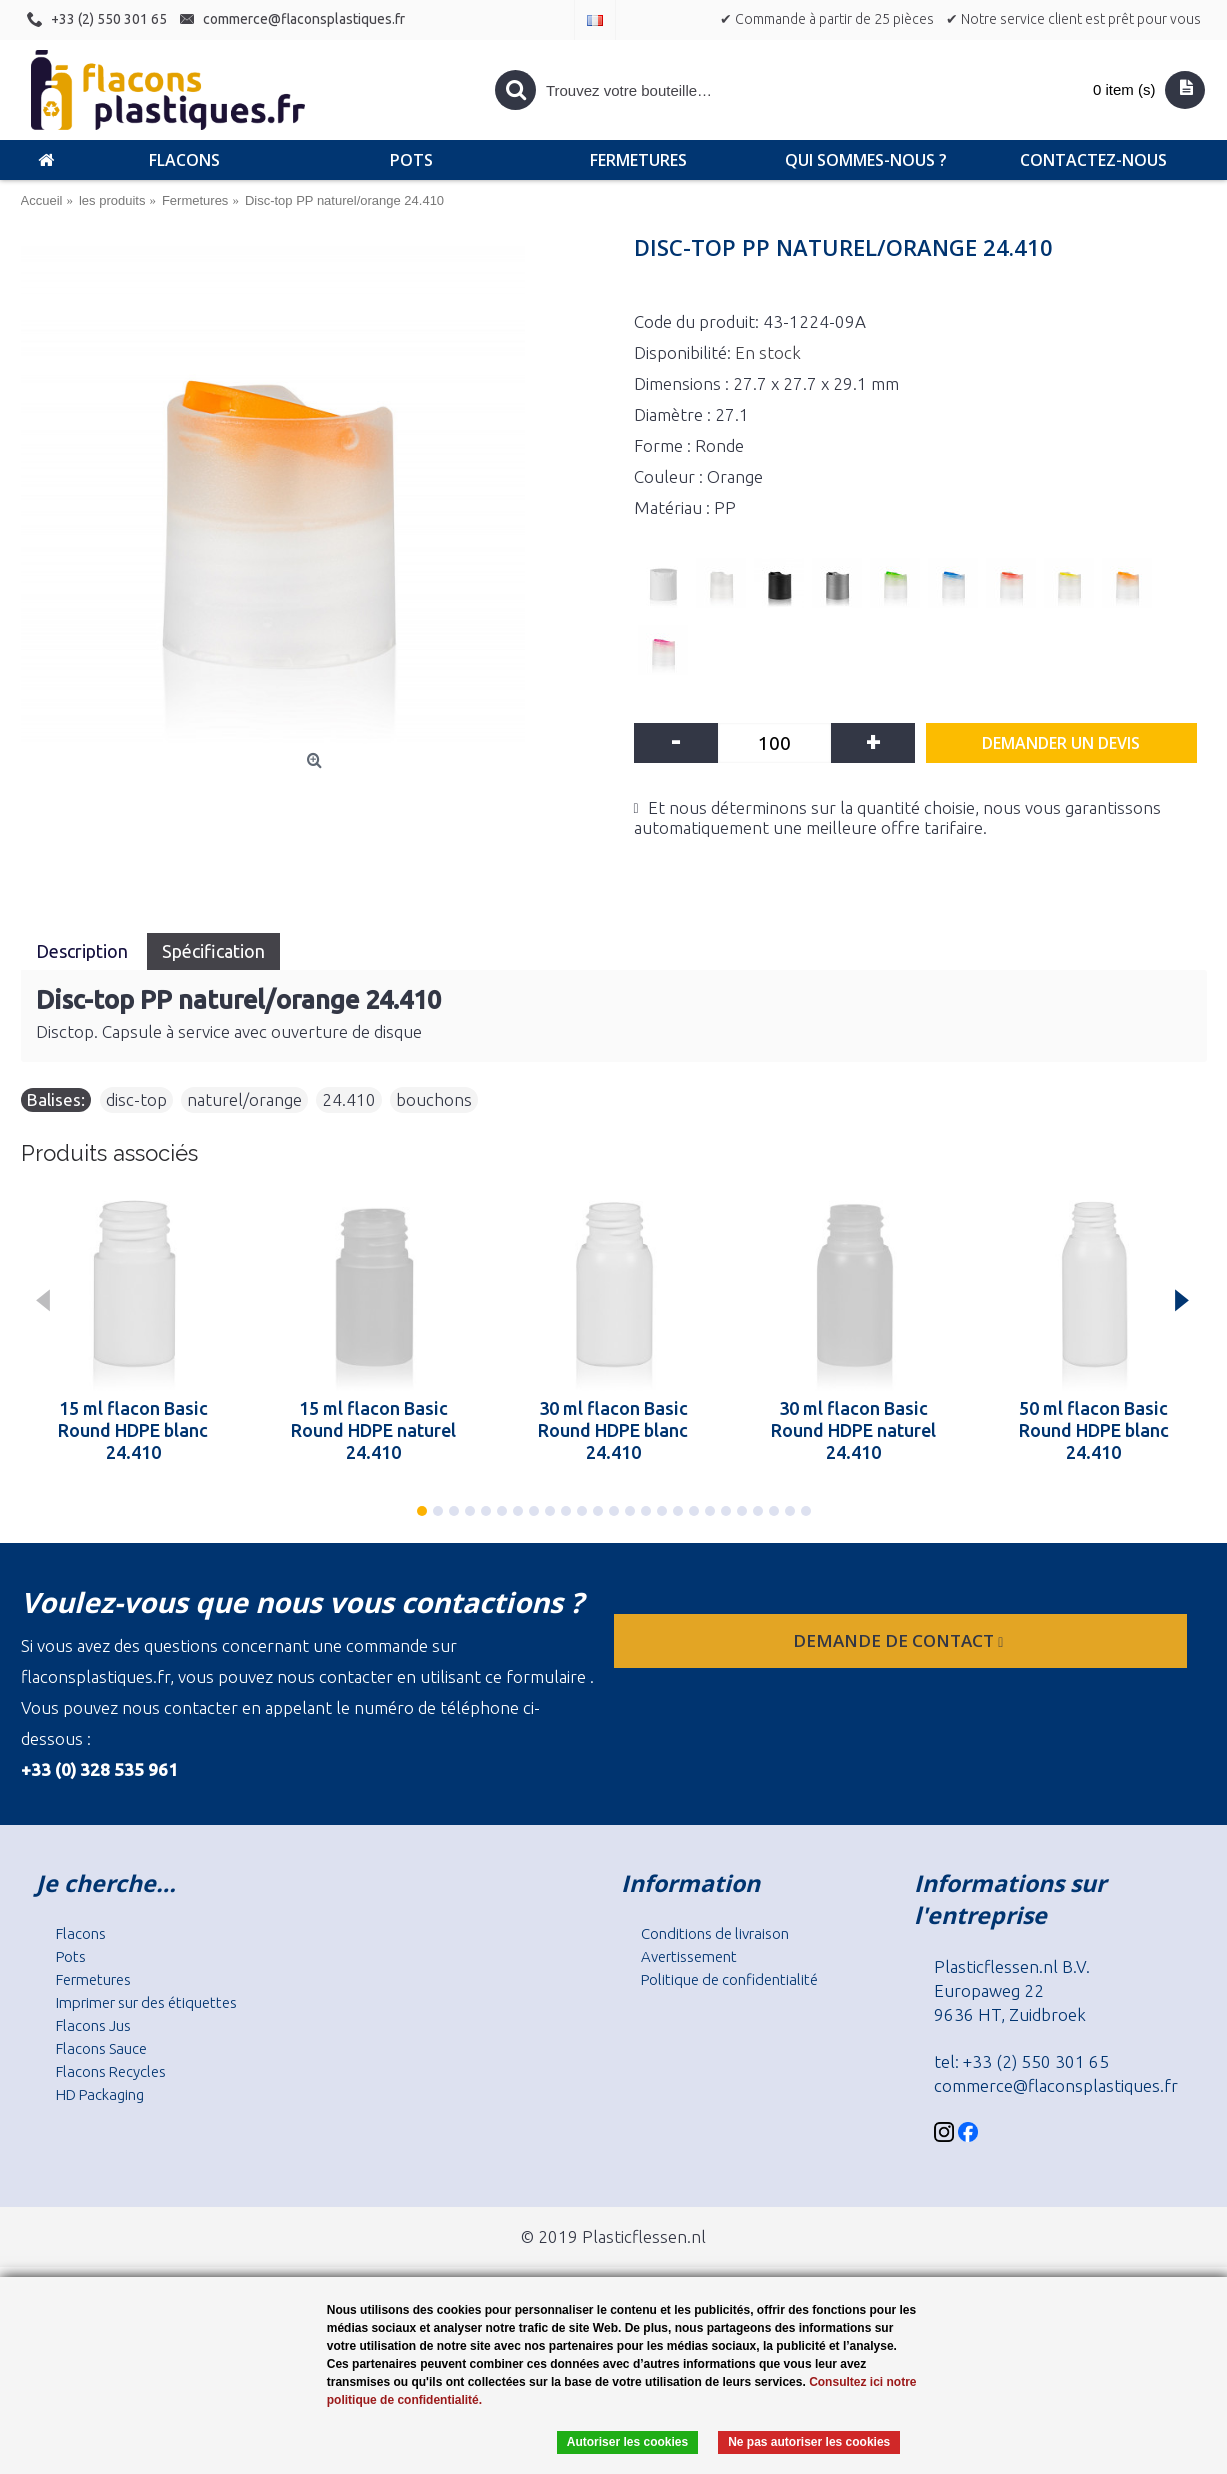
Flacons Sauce (101, 2048)
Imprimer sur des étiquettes (146, 2002)
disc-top (136, 1099)
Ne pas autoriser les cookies (809, 2442)
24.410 (349, 1099)
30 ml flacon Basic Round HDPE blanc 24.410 (613, 1430)
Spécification (213, 951)
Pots (71, 1956)
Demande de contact (900, 1640)
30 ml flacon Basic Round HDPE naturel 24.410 (853, 1430)
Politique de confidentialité (729, 1979)
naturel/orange (244, 1099)
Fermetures (93, 1979)
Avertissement (689, 1956)
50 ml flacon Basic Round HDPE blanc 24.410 (1094, 1430)
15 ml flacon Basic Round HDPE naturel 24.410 (373, 1430)
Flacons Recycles (111, 2071)
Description (84, 951)
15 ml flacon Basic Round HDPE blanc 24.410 (133, 1430)
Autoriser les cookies (627, 2442)
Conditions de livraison (715, 1933)
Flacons (81, 1933)
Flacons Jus (93, 2025)
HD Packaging (100, 2094)
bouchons (434, 1099)
